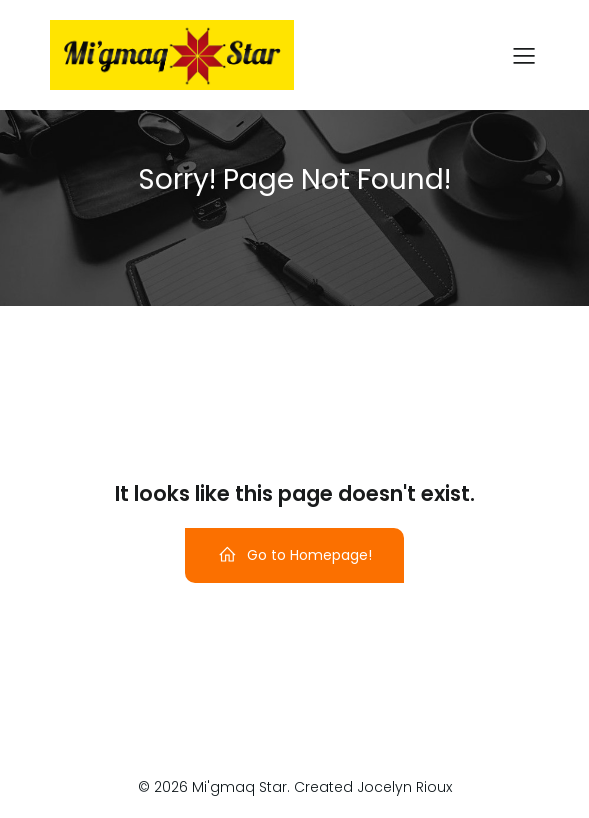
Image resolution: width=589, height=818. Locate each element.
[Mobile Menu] (525, 55)
